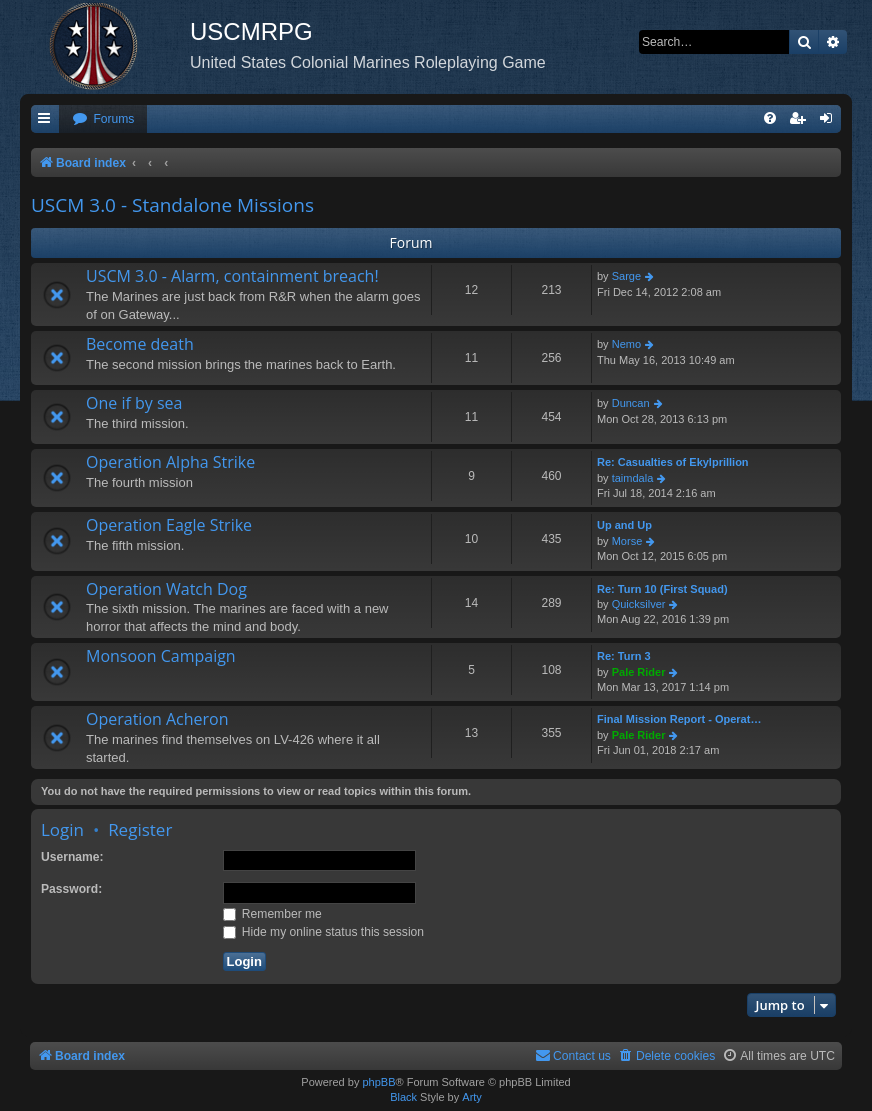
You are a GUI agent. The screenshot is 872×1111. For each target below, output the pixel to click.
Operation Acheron (157, 719)
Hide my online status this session (324, 932)
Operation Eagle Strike (169, 525)
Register (140, 829)
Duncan (631, 403)
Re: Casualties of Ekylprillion (673, 462)
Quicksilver (639, 604)
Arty (472, 1097)
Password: (71, 889)
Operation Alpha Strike (170, 462)
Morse (627, 541)
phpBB (378, 1082)
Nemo (626, 344)
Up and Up (624, 525)
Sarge (626, 276)
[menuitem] (103, 119)
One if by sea (134, 403)
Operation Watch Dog (166, 589)
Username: (72, 857)
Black (403, 1097)
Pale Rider (639, 672)
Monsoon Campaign (161, 656)
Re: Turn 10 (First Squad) (662, 589)
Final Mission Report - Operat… (679, 719)
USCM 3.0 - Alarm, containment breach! (232, 276)
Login (62, 829)
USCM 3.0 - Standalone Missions (172, 205)
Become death (140, 344)
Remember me (272, 914)
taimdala (633, 478)
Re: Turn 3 (624, 656)
